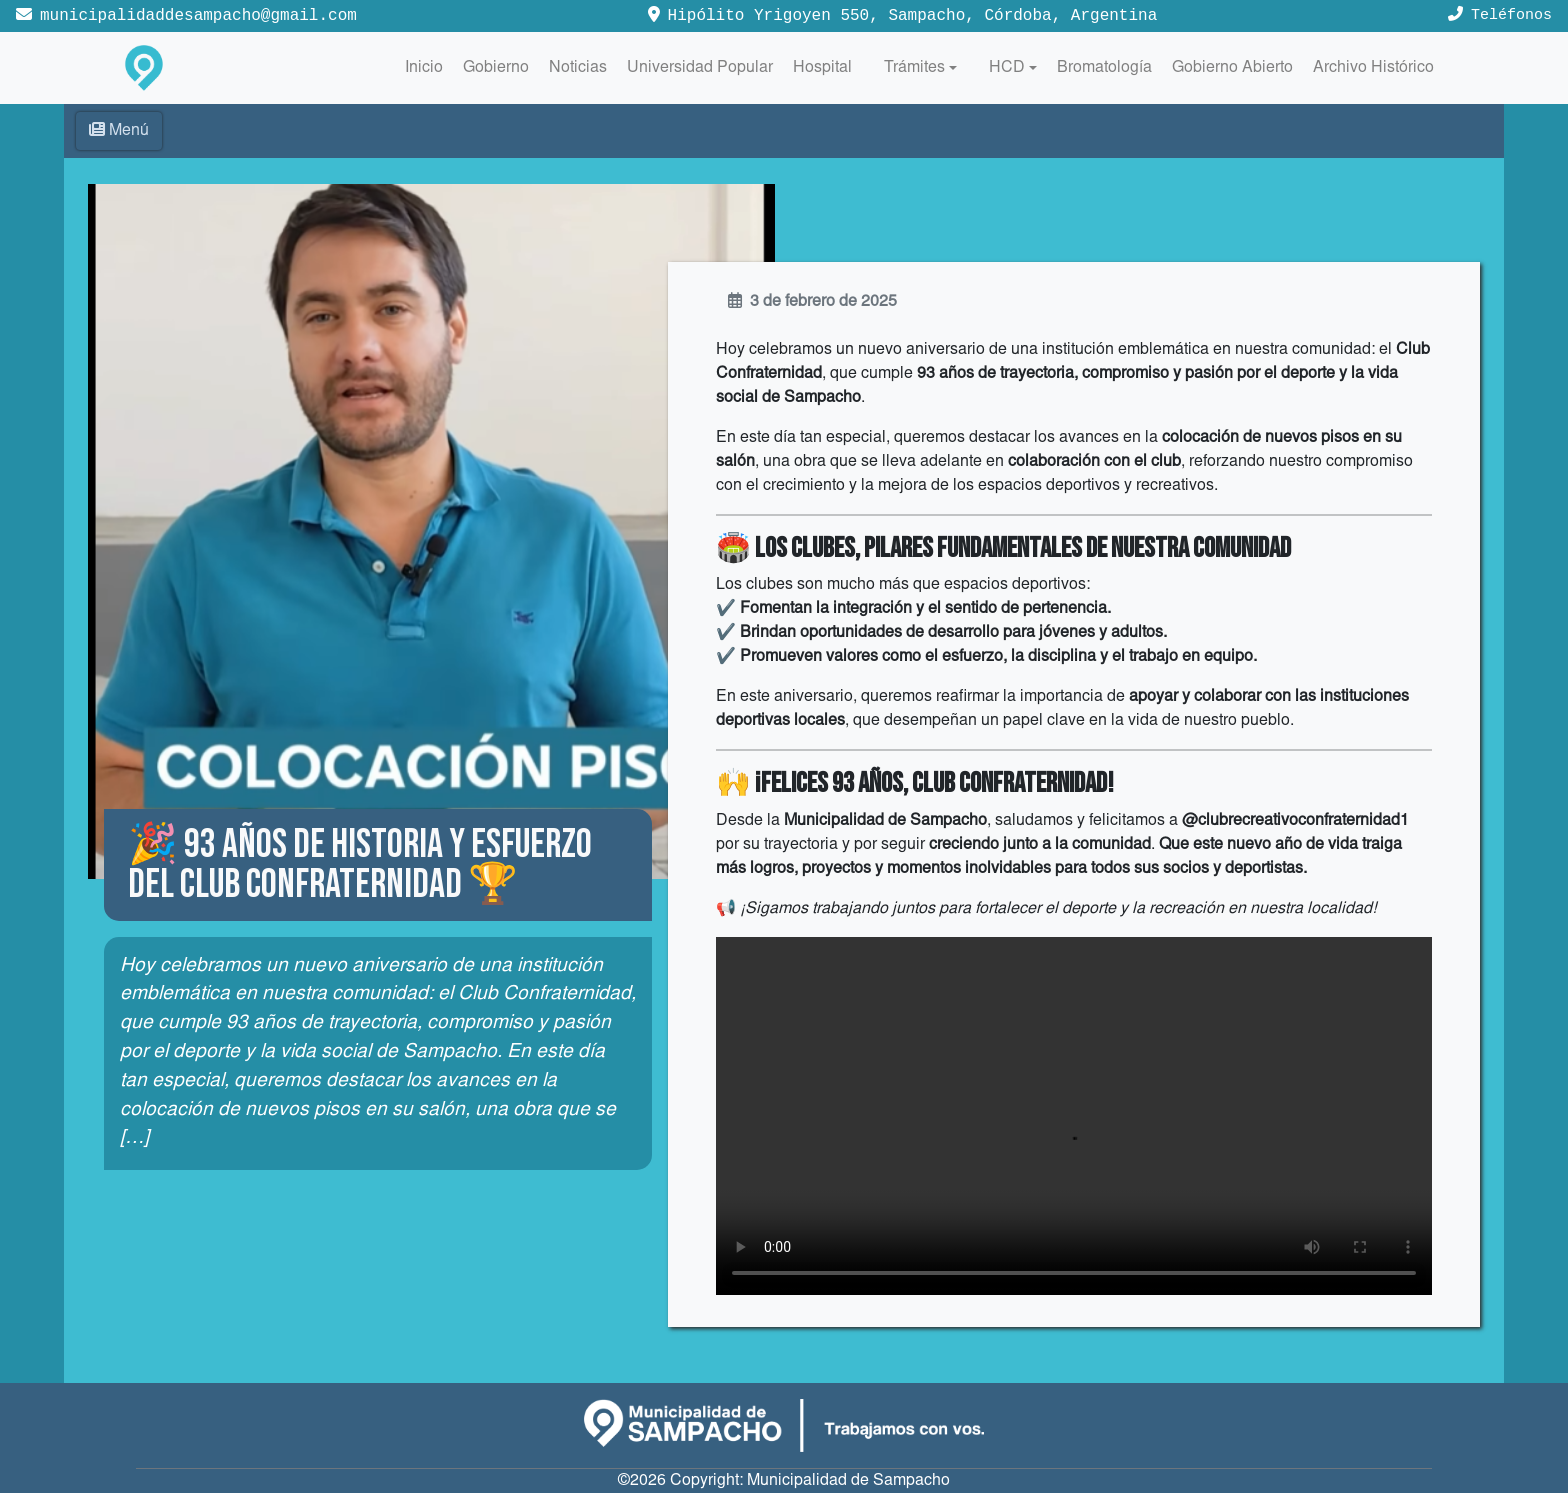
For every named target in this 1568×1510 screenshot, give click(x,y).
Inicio (424, 68)
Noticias (578, 68)
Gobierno (496, 68)
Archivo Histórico (1373, 68)
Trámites (914, 68)
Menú (119, 130)
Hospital (822, 68)
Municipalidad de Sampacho (848, 1498)
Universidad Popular (700, 68)
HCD (1007, 68)
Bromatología (1104, 68)
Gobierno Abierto (1232, 68)
